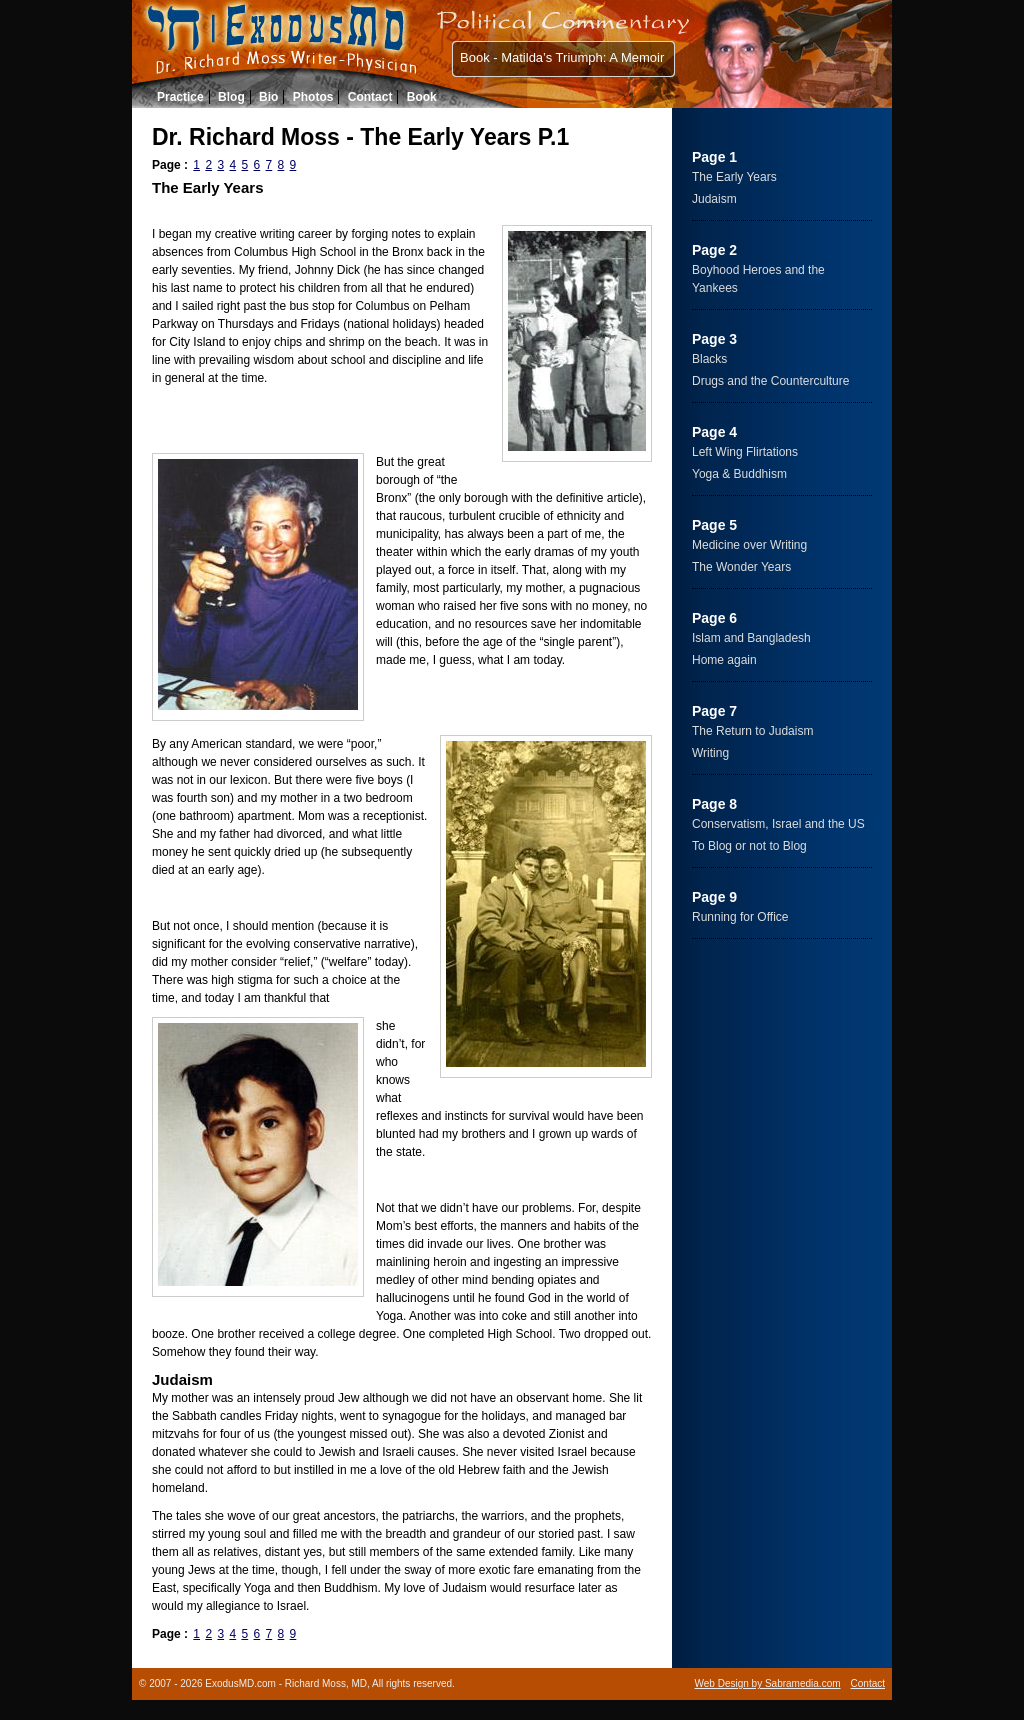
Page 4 (714, 432)
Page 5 (714, 525)
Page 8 (714, 804)
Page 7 (714, 711)
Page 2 (714, 250)
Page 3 (714, 339)
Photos (313, 97)
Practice (180, 97)
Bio (268, 97)
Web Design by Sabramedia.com (768, 1683)
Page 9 (714, 897)
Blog (231, 97)
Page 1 (714, 157)
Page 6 (714, 618)
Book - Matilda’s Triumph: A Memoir (562, 57)
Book (422, 97)
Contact (370, 97)
